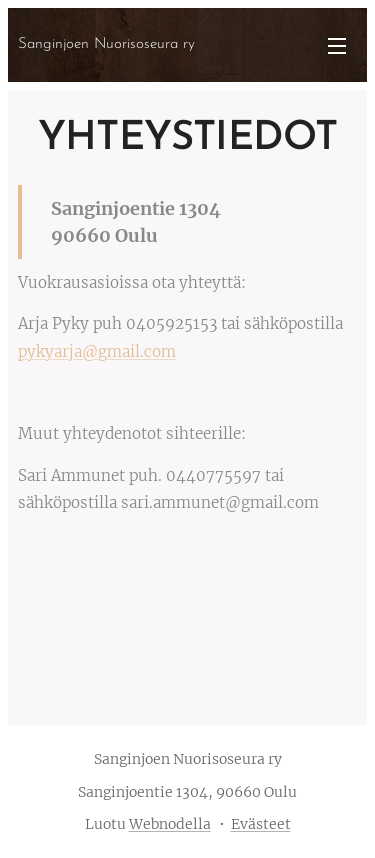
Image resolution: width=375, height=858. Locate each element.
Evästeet (261, 824)
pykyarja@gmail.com (97, 351)
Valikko (337, 46)
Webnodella (170, 824)
